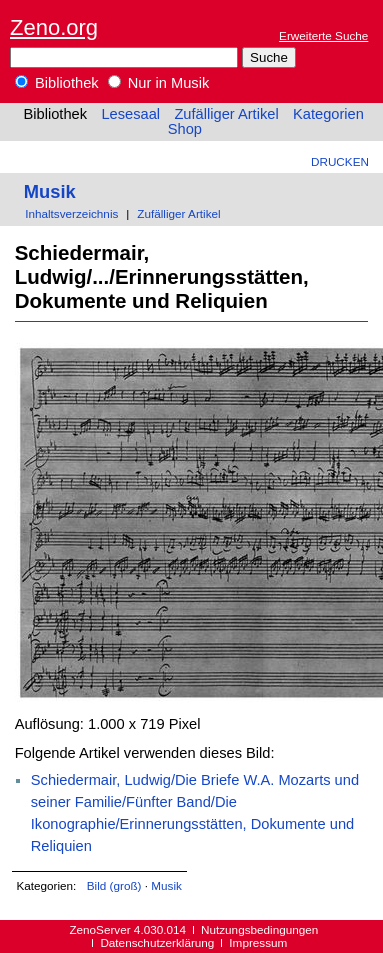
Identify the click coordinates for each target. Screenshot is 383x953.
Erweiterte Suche (323, 35)
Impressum (258, 942)
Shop (185, 129)
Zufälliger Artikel (226, 114)
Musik (50, 191)
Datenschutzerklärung (157, 942)
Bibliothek (57, 83)
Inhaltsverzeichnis (71, 213)
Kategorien (328, 114)
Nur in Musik (159, 83)
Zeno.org (54, 27)
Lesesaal (130, 114)
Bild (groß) (114, 885)
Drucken (340, 161)
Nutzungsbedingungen (259, 929)
